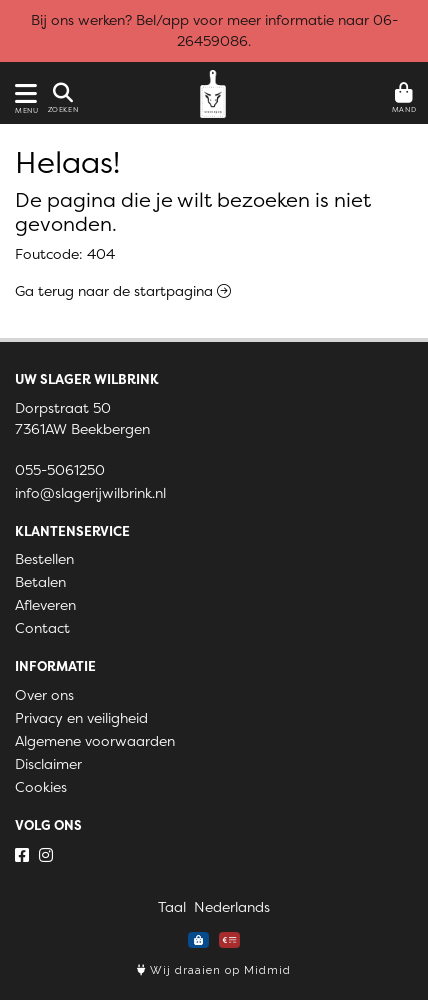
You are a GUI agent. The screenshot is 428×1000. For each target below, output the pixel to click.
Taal (172, 907)
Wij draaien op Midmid (214, 970)
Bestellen (44, 559)
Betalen (40, 582)
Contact (42, 628)
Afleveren (45, 605)
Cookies (41, 787)
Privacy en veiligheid (81, 718)
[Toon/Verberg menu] (22, 93)
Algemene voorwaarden (95, 741)
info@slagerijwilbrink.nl (90, 493)
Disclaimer (48, 764)
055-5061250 (60, 470)
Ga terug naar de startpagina (123, 291)
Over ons (44, 695)
